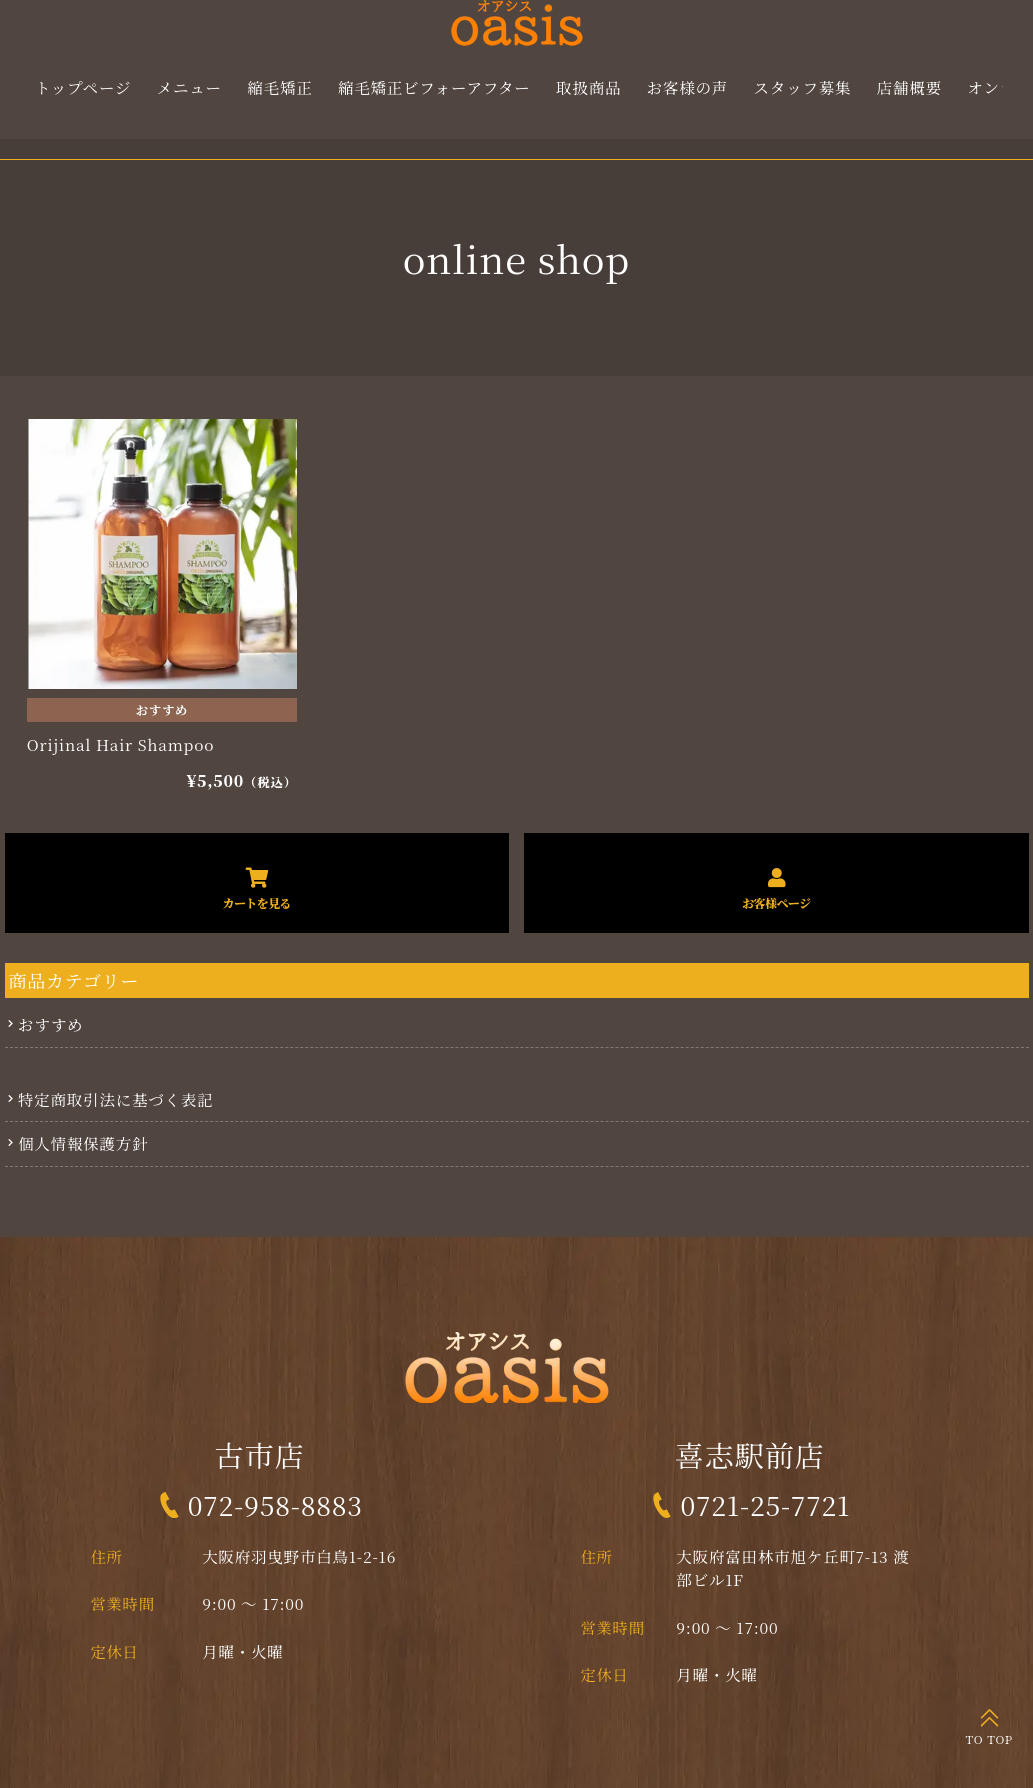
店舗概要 (909, 87)
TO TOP (989, 1739)
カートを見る (257, 902)
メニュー (189, 87)
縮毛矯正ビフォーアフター (434, 87)
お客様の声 (687, 87)
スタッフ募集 (803, 87)
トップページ (83, 87)
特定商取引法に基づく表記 (116, 1099)
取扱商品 (589, 87)
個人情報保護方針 (83, 1143)
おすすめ (161, 710)
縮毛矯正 (280, 87)
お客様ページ (776, 902)
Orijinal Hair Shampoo (120, 745)
